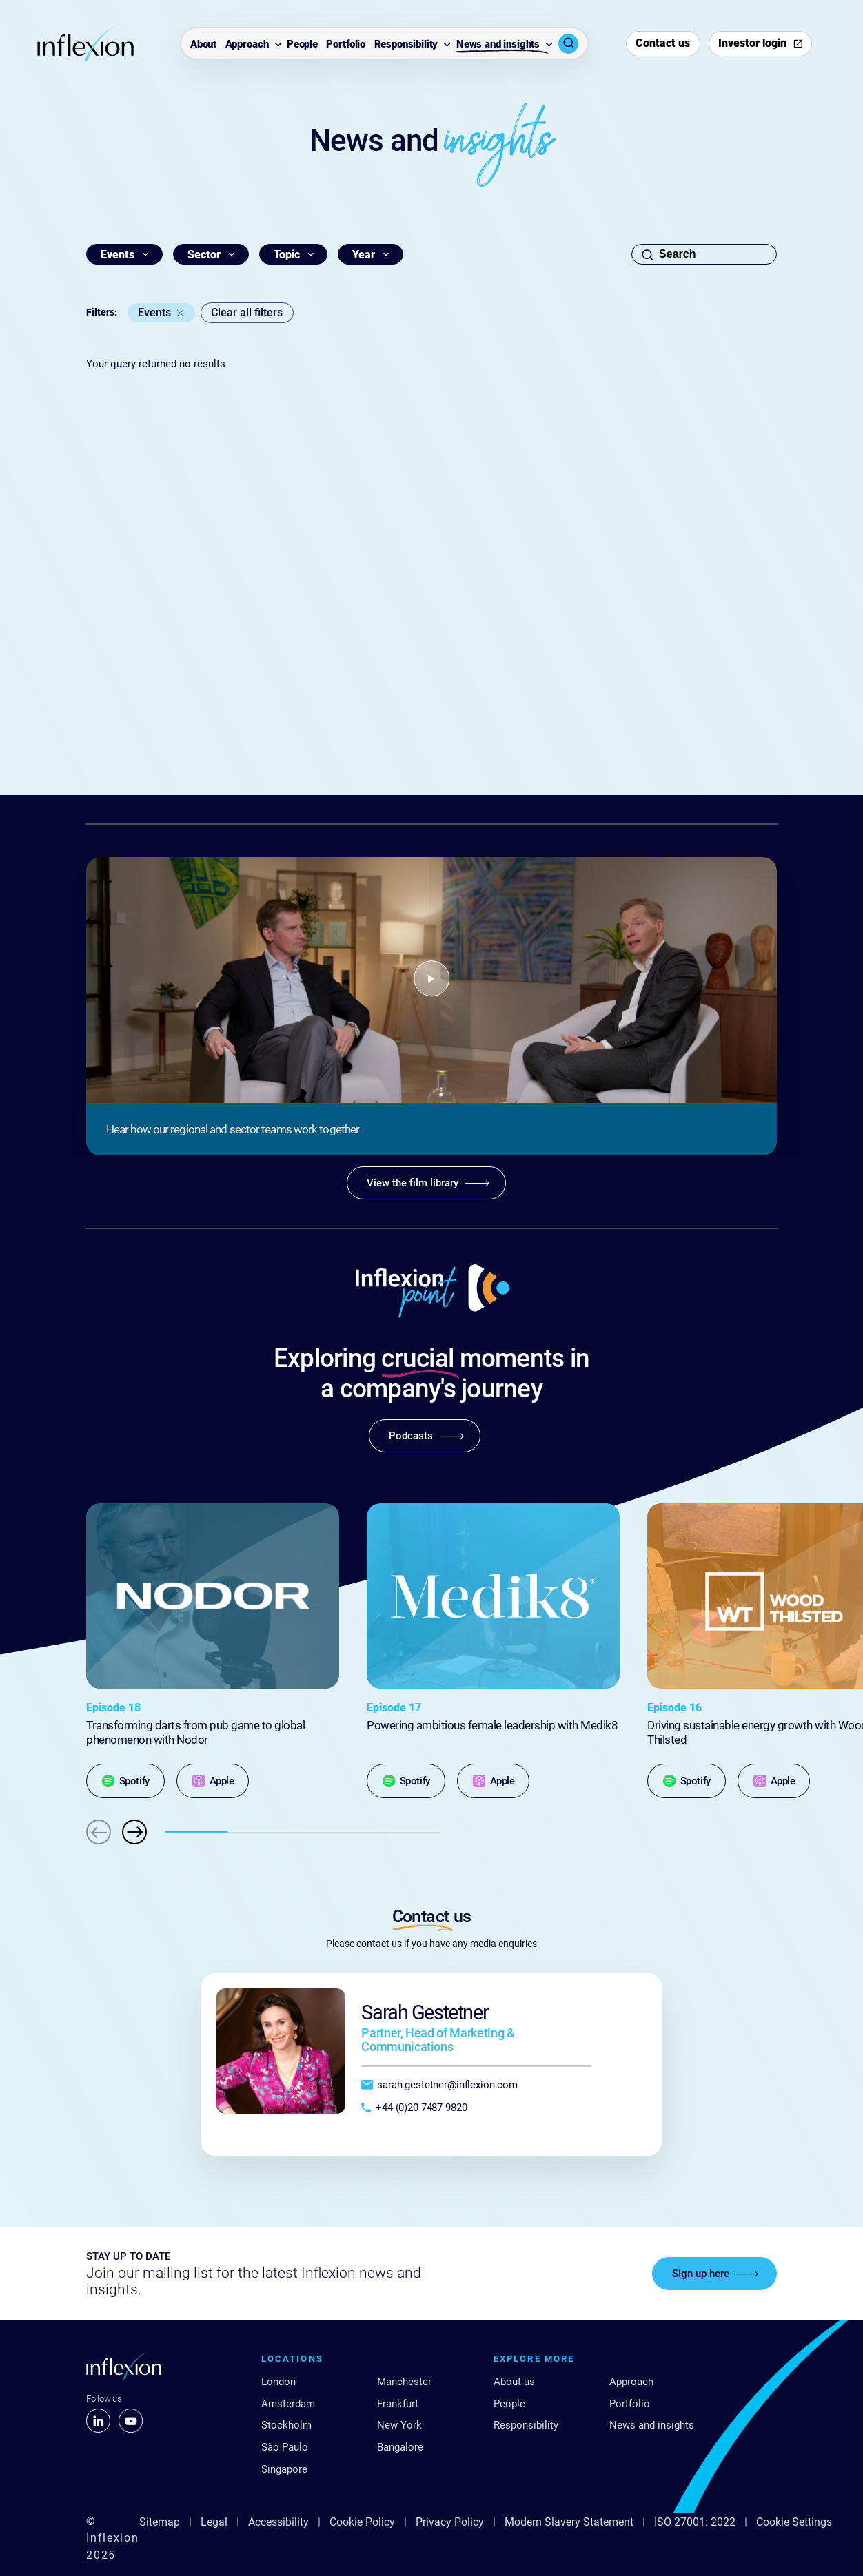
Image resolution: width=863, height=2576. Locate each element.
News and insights (498, 44)
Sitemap (159, 2521)
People (302, 44)
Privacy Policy (450, 2521)
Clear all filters (247, 312)
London (278, 2382)
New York (399, 2425)
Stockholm (286, 2425)
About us (514, 2382)
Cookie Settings (794, 2521)
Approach (247, 44)
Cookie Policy (362, 2521)
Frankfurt (397, 2404)
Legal (214, 2521)
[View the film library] (426, 1182)
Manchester (404, 2382)
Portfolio (345, 44)
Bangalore (400, 2447)
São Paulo (284, 2447)
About (203, 44)
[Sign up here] (714, 2273)
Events (154, 312)
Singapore (284, 2469)
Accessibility (278, 2521)
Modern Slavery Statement (569, 2521)
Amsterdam (288, 2404)
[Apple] (212, 1781)
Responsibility (406, 44)
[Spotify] (125, 1781)
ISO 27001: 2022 (694, 2521)
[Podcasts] (424, 1435)
